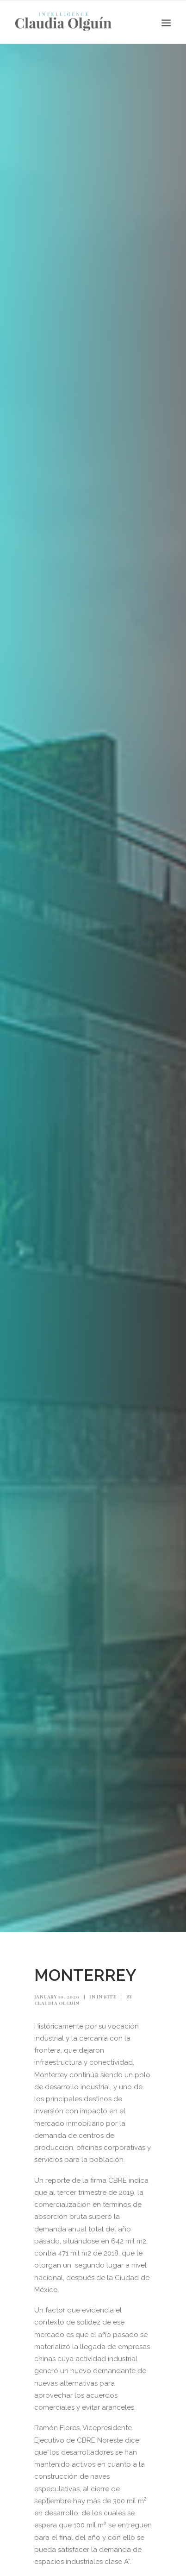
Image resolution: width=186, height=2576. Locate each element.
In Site (107, 1996)
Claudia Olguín (57, 2003)
